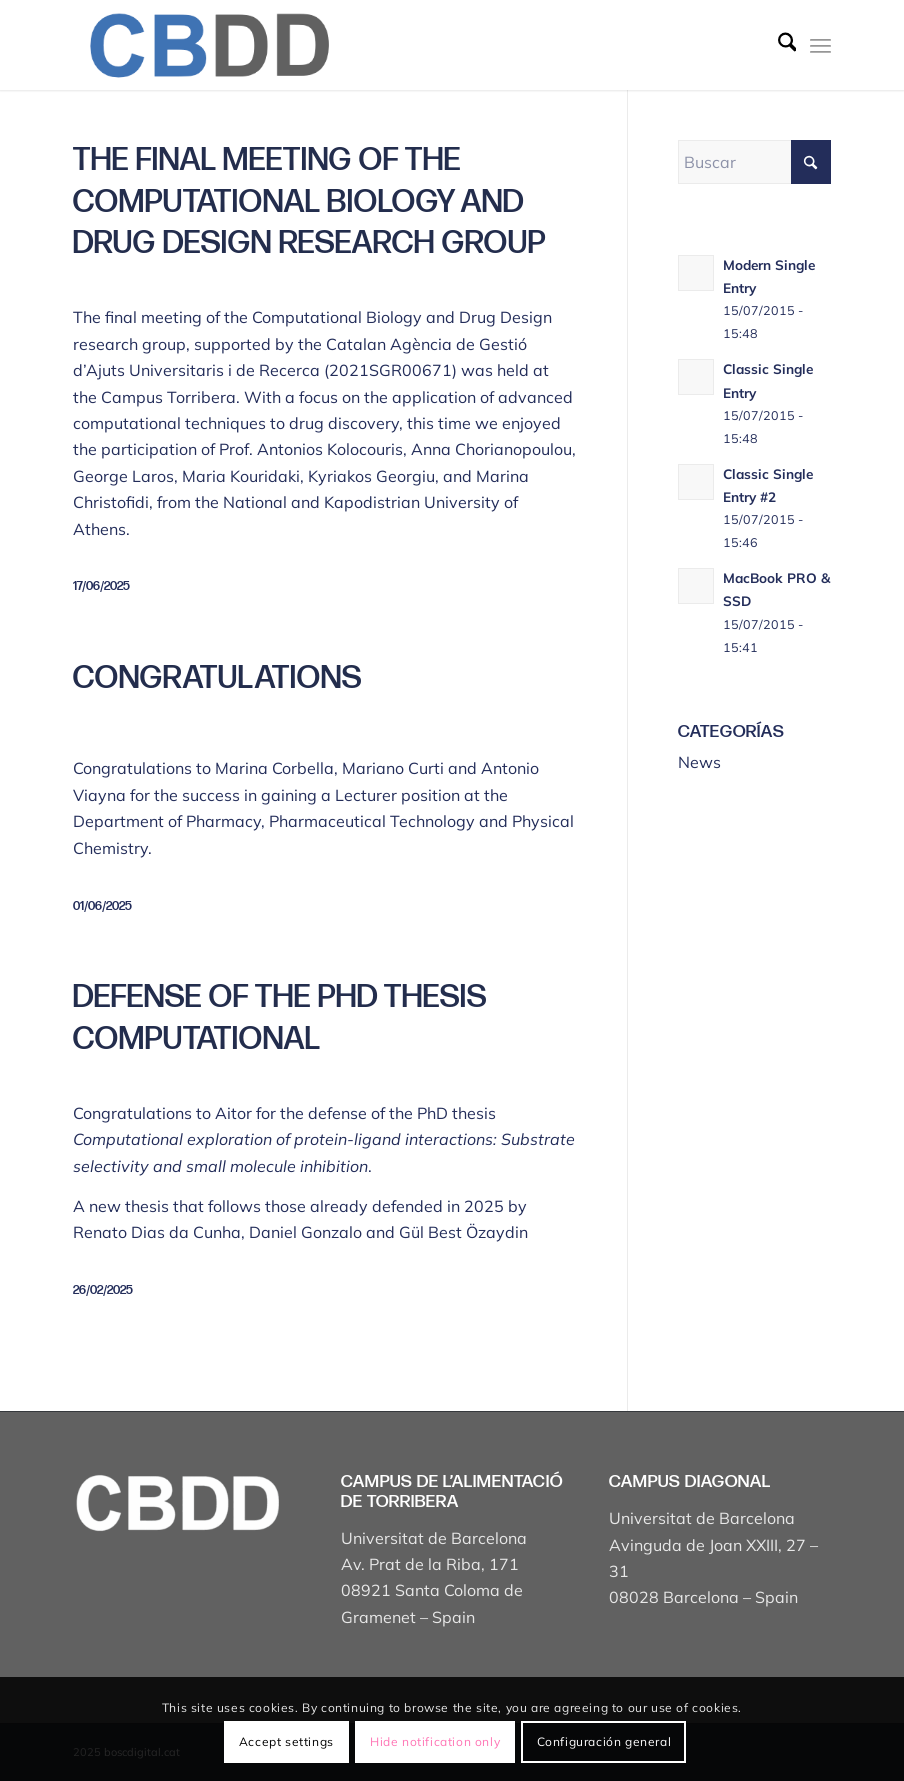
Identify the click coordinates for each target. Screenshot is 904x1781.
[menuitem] (777, 45)
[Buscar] (777, 45)
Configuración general (604, 1741)
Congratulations (217, 678)
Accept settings (286, 1741)
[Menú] (820, 45)
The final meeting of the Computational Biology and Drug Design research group (309, 202)
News (699, 762)
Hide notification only (435, 1741)
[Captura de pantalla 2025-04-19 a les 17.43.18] (208, 45)
